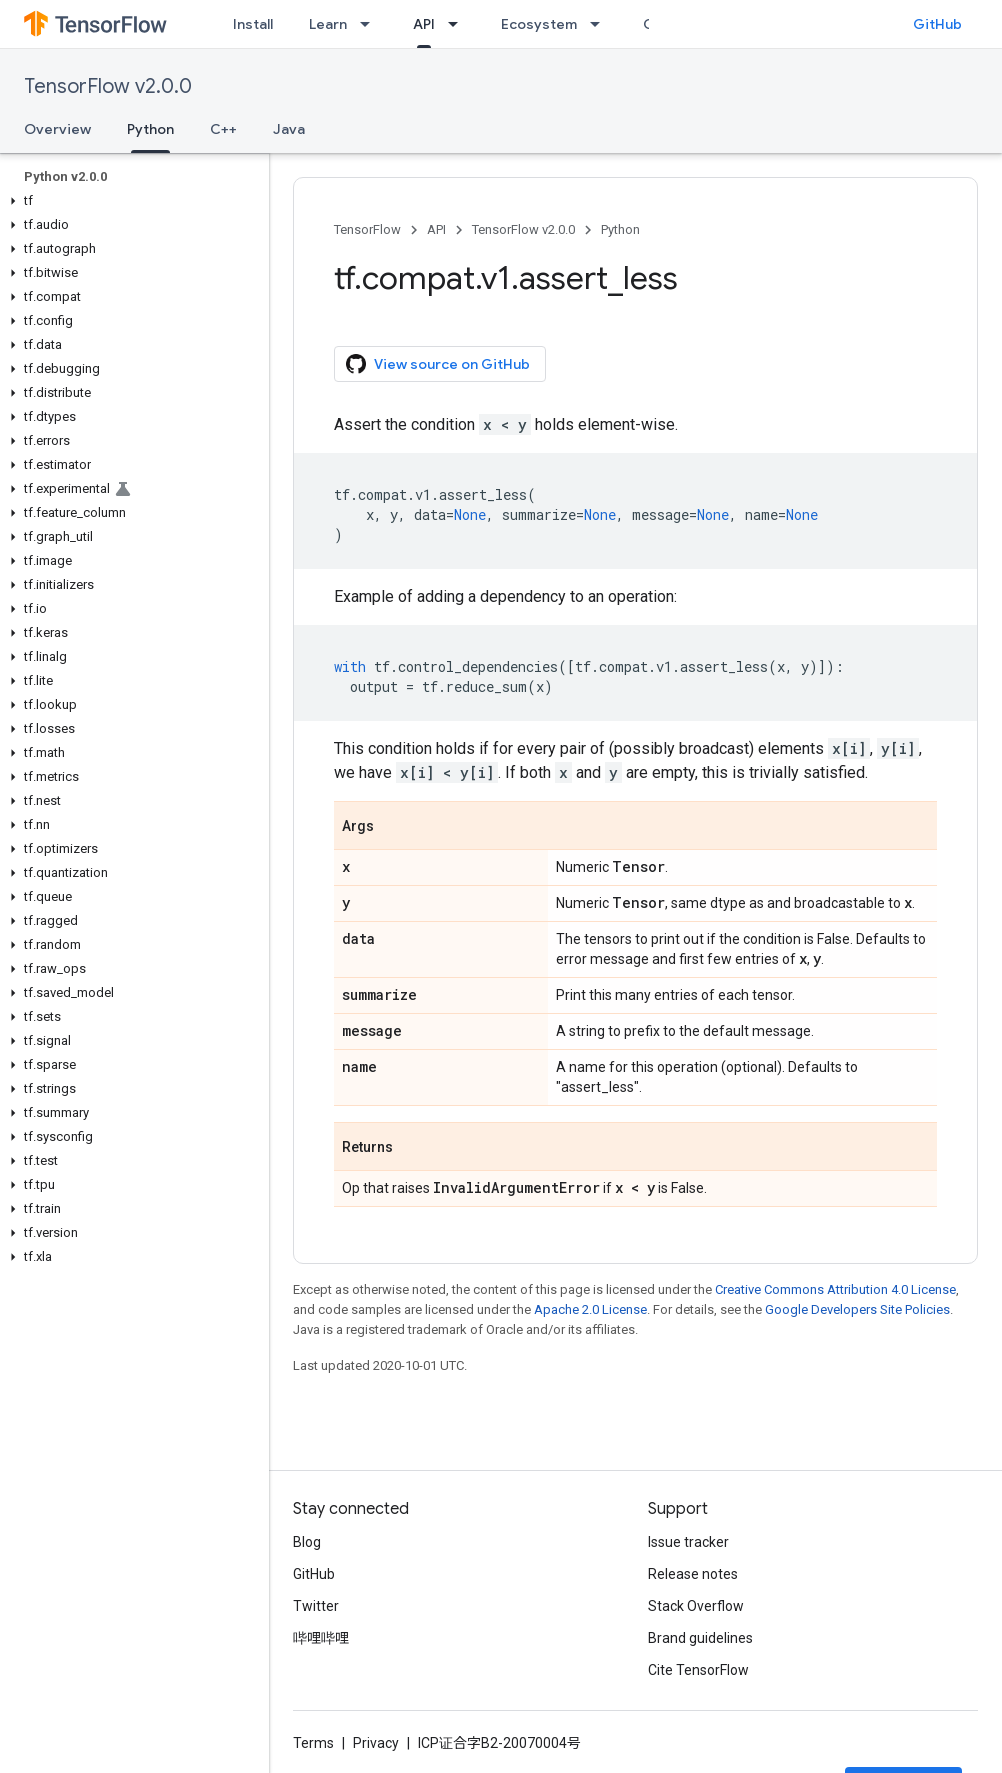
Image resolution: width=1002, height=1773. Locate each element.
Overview (57, 129)
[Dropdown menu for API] (459, 24)
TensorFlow (367, 229)
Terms (313, 1743)
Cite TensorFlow (698, 1670)
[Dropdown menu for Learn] (371, 24)
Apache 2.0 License (590, 1309)
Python (620, 229)
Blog (307, 1542)
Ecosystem (539, 24)
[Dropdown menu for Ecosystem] (601, 24)
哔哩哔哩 (321, 1638)
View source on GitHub (438, 364)
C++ (223, 129)
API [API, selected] (424, 24)
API (436, 229)
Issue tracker (688, 1542)
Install (253, 24)
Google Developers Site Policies (857, 1309)
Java (289, 129)
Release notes (693, 1574)
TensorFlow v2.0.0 (108, 86)
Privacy (376, 1743)
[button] (130, 201)
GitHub (937, 24)
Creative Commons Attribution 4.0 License (835, 1289)
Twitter (316, 1606)
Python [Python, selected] (150, 129)
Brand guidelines (700, 1638)
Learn (328, 24)
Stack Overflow (696, 1606)
